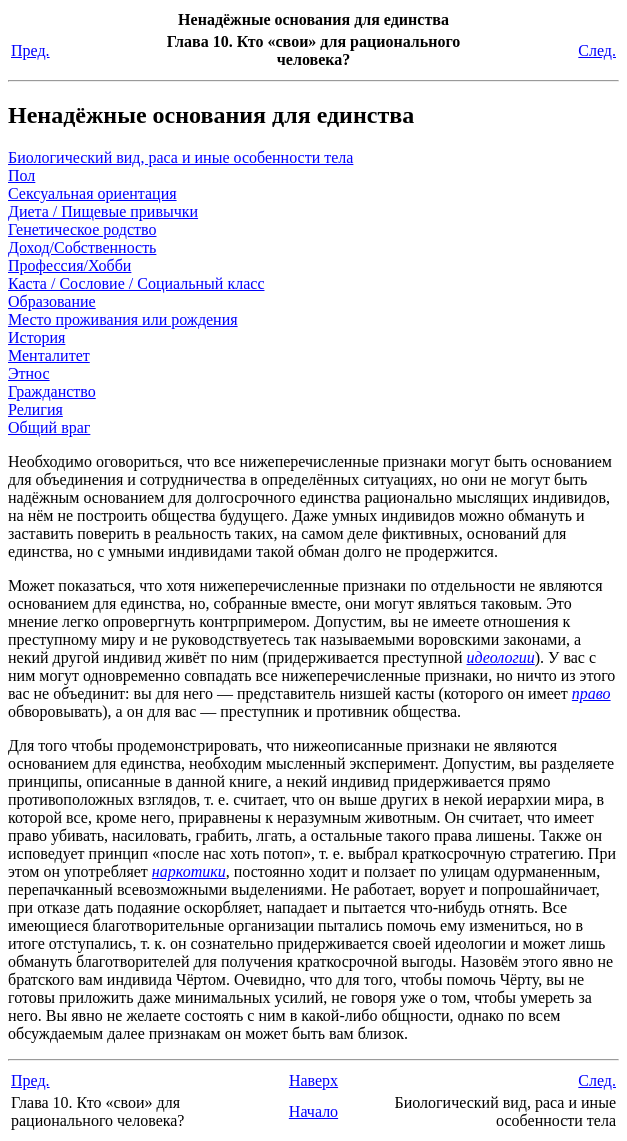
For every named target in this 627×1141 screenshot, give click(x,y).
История (36, 337)
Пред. (30, 50)
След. (597, 50)
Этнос (29, 373)
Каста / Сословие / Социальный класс (136, 283)
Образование (52, 301)
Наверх (313, 1080)
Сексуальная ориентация (92, 193)
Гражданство (52, 391)
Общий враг (49, 427)
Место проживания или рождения (123, 319)
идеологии (501, 657)
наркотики (189, 871)
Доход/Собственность (82, 247)
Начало (313, 1111)
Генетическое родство (82, 229)
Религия (35, 409)
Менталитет (49, 355)
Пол (21, 175)
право (591, 693)
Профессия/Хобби (69, 265)
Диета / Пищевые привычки (103, 211)
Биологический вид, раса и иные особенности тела (180, 157)
